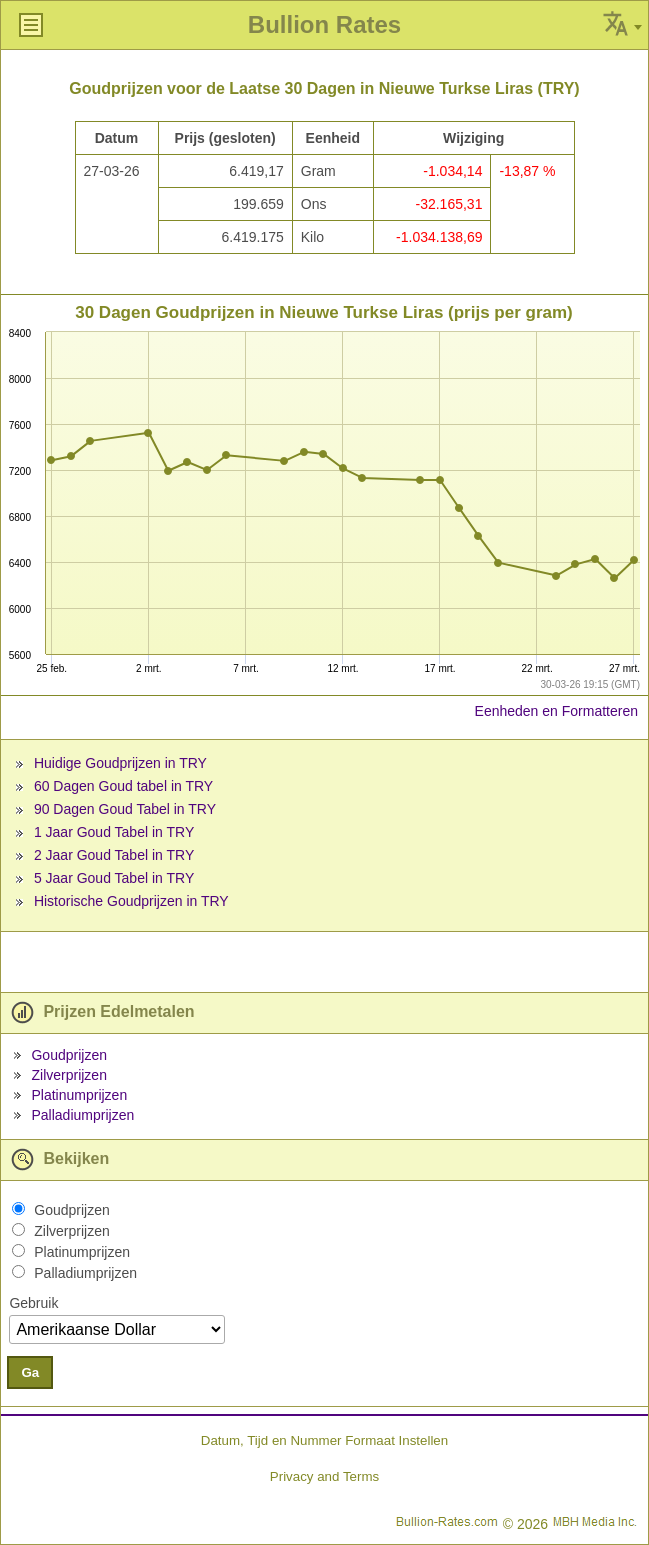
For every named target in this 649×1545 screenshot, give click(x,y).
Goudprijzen (69, 1055)
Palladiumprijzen (82, 1115)
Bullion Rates (324, 24)
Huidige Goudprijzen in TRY (120, 763)
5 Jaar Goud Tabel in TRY (114, 878)
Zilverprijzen (68, 1075)
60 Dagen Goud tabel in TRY (123, 786)
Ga (30, 1372)
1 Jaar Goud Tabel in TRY (114, 832)
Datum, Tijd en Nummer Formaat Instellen (324, 1440)
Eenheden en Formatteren (556, 711)
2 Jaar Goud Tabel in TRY (114, 855)
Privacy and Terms (324, 1476)
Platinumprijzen (79, 1095)
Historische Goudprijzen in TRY (131, 901)
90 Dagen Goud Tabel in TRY (125, 809)
